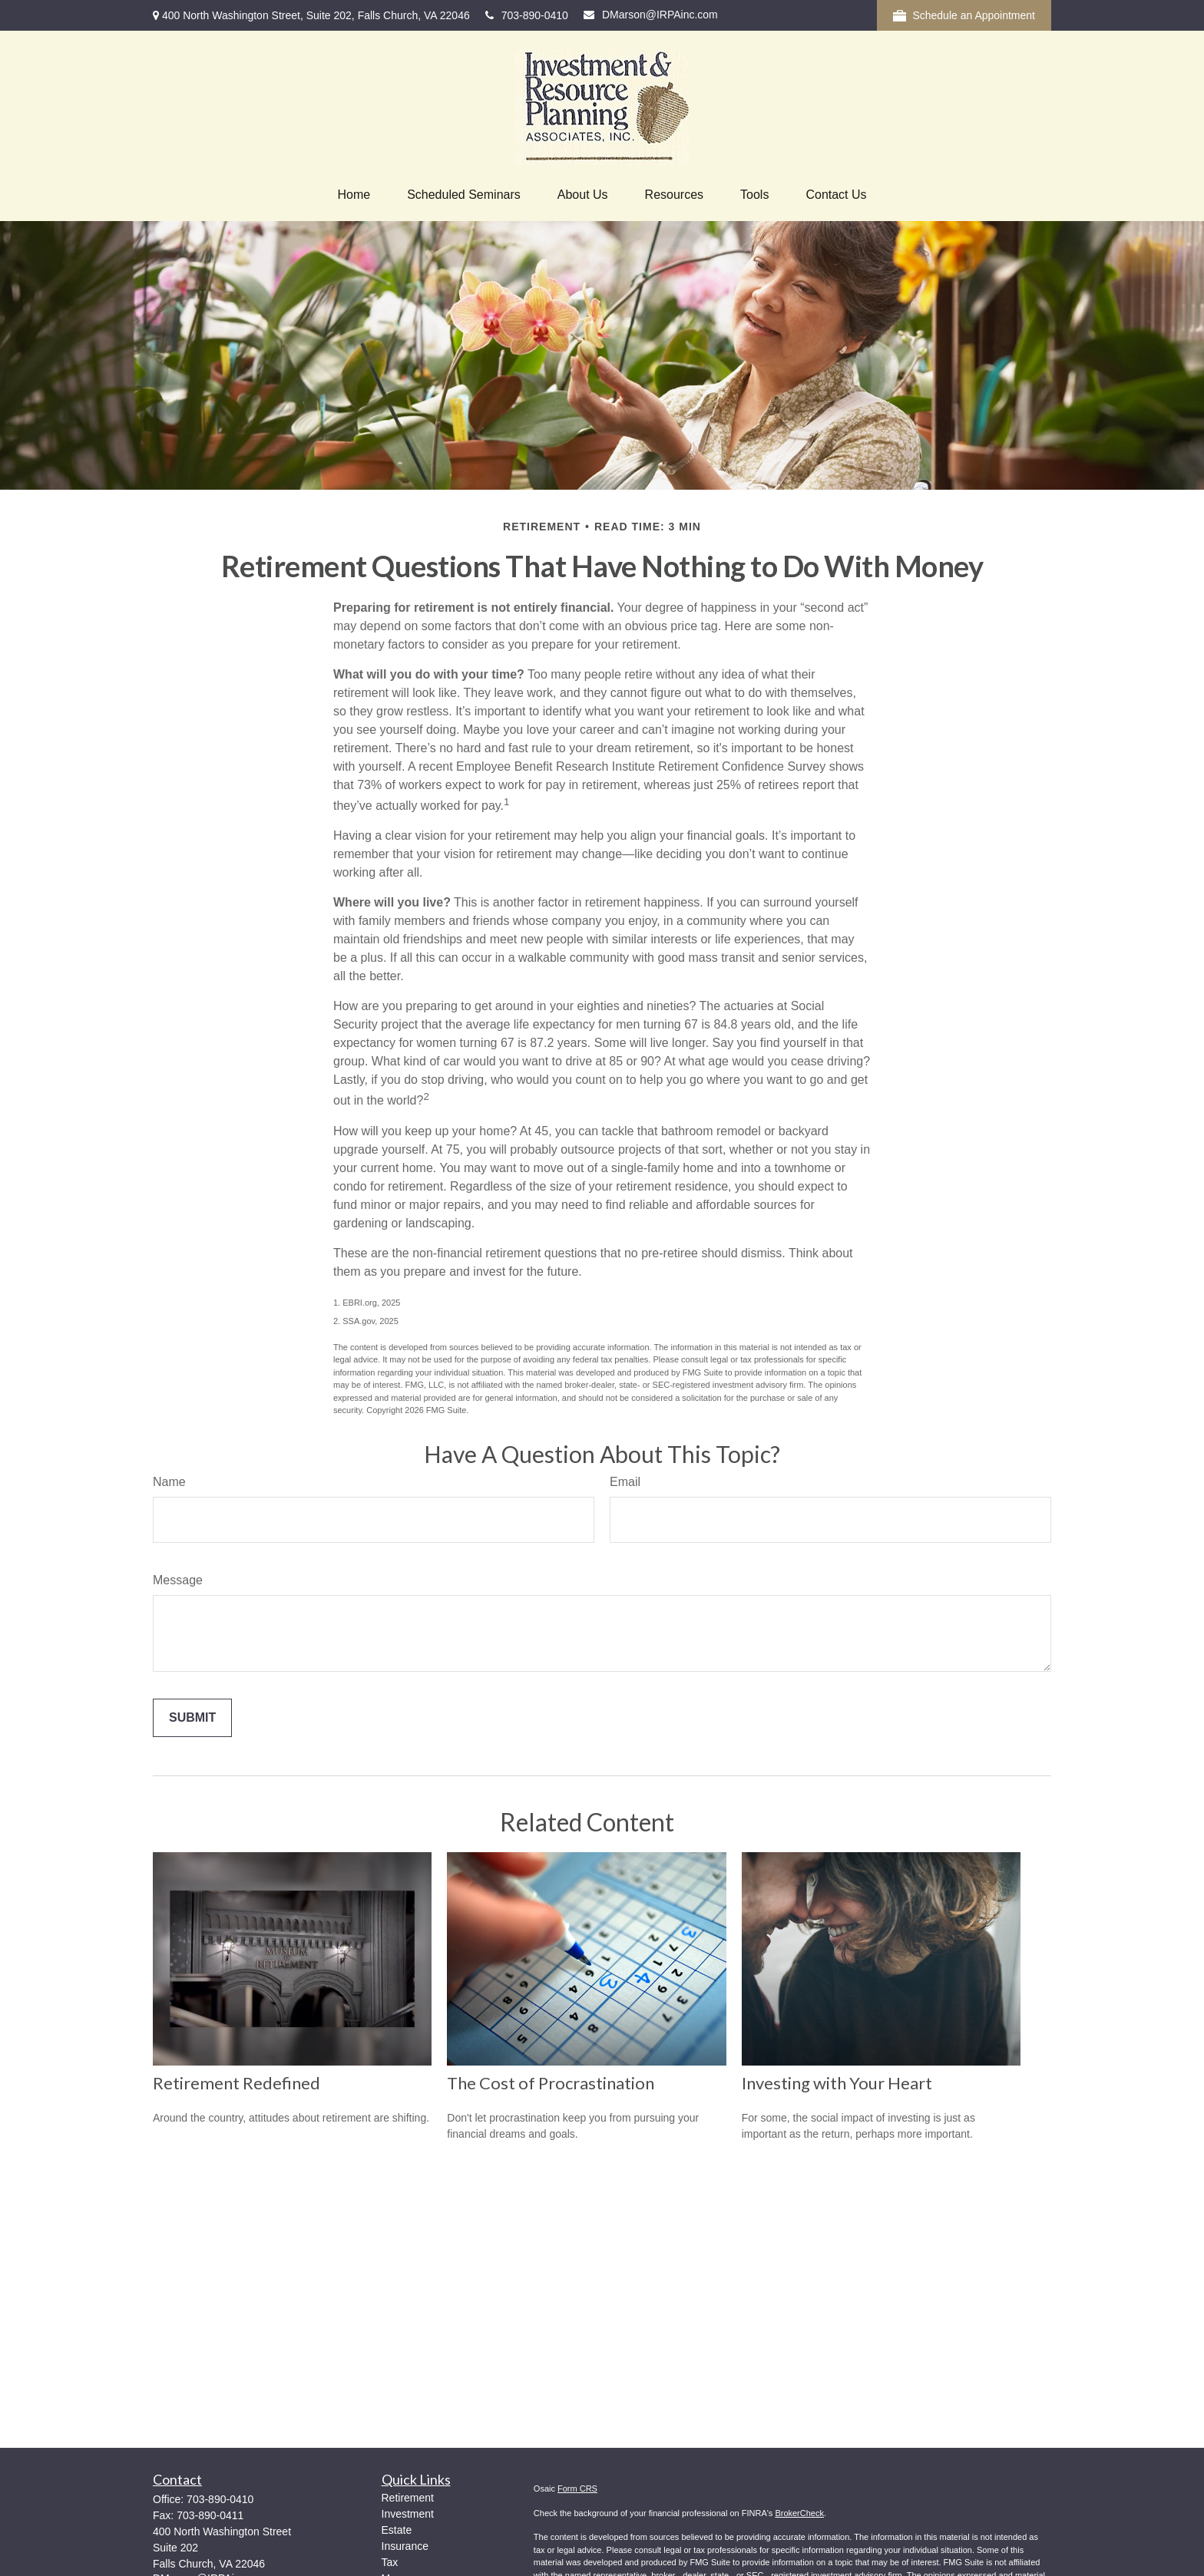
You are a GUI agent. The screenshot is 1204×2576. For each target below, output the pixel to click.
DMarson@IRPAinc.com (651, 14)
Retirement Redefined (236, 2082)
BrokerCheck (799, 2513)
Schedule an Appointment (964, 15)
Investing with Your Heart (837, 2082)
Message (178, 1580)
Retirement (408, 2498)
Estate (397, 2530)
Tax (390, 2562)
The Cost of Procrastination (550, 2082)
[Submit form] (192, 1718)
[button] (354, 195)
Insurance (405, 2546)
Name (169, 1481)
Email (625, 1481)
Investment (408, 2514)
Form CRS (577, 2488)
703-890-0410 (526, 15)
